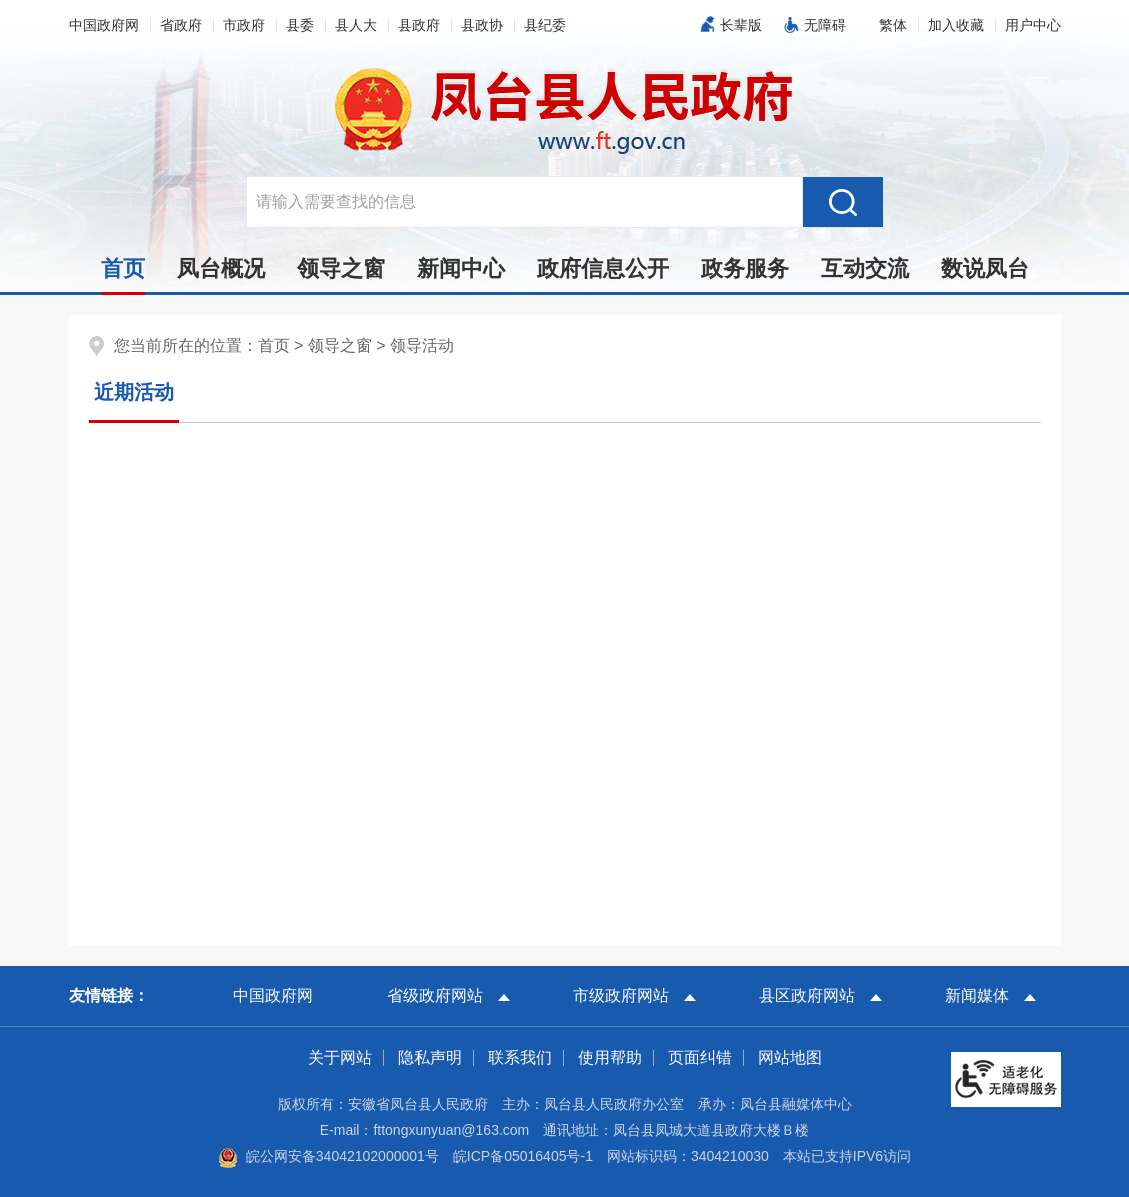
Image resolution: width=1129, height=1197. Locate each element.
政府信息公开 (603, 268)
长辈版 (741, 25)
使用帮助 (610, 1057)
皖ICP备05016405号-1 (523, 1156)
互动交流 (865, 268)
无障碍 (825, 25)
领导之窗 (341, 268)
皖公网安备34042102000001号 (328, 1156)
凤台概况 (221, 268)
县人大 (356, 25)
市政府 (244, 25)
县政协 (482, 25)
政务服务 (745, 268)
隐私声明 (430, 1057)
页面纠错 (700, 1057)
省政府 (181, 25)
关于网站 (340, 1057)
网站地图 (790, 1057)
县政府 (419, 25)
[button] (893, 25)
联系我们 (520, 1057)
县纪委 (545, 25)
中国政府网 (104, 25)
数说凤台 (985, 268)
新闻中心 (461, 268)
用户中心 (1033, 25)
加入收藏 (956, 25)
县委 (300, 25)
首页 (123, 274)
